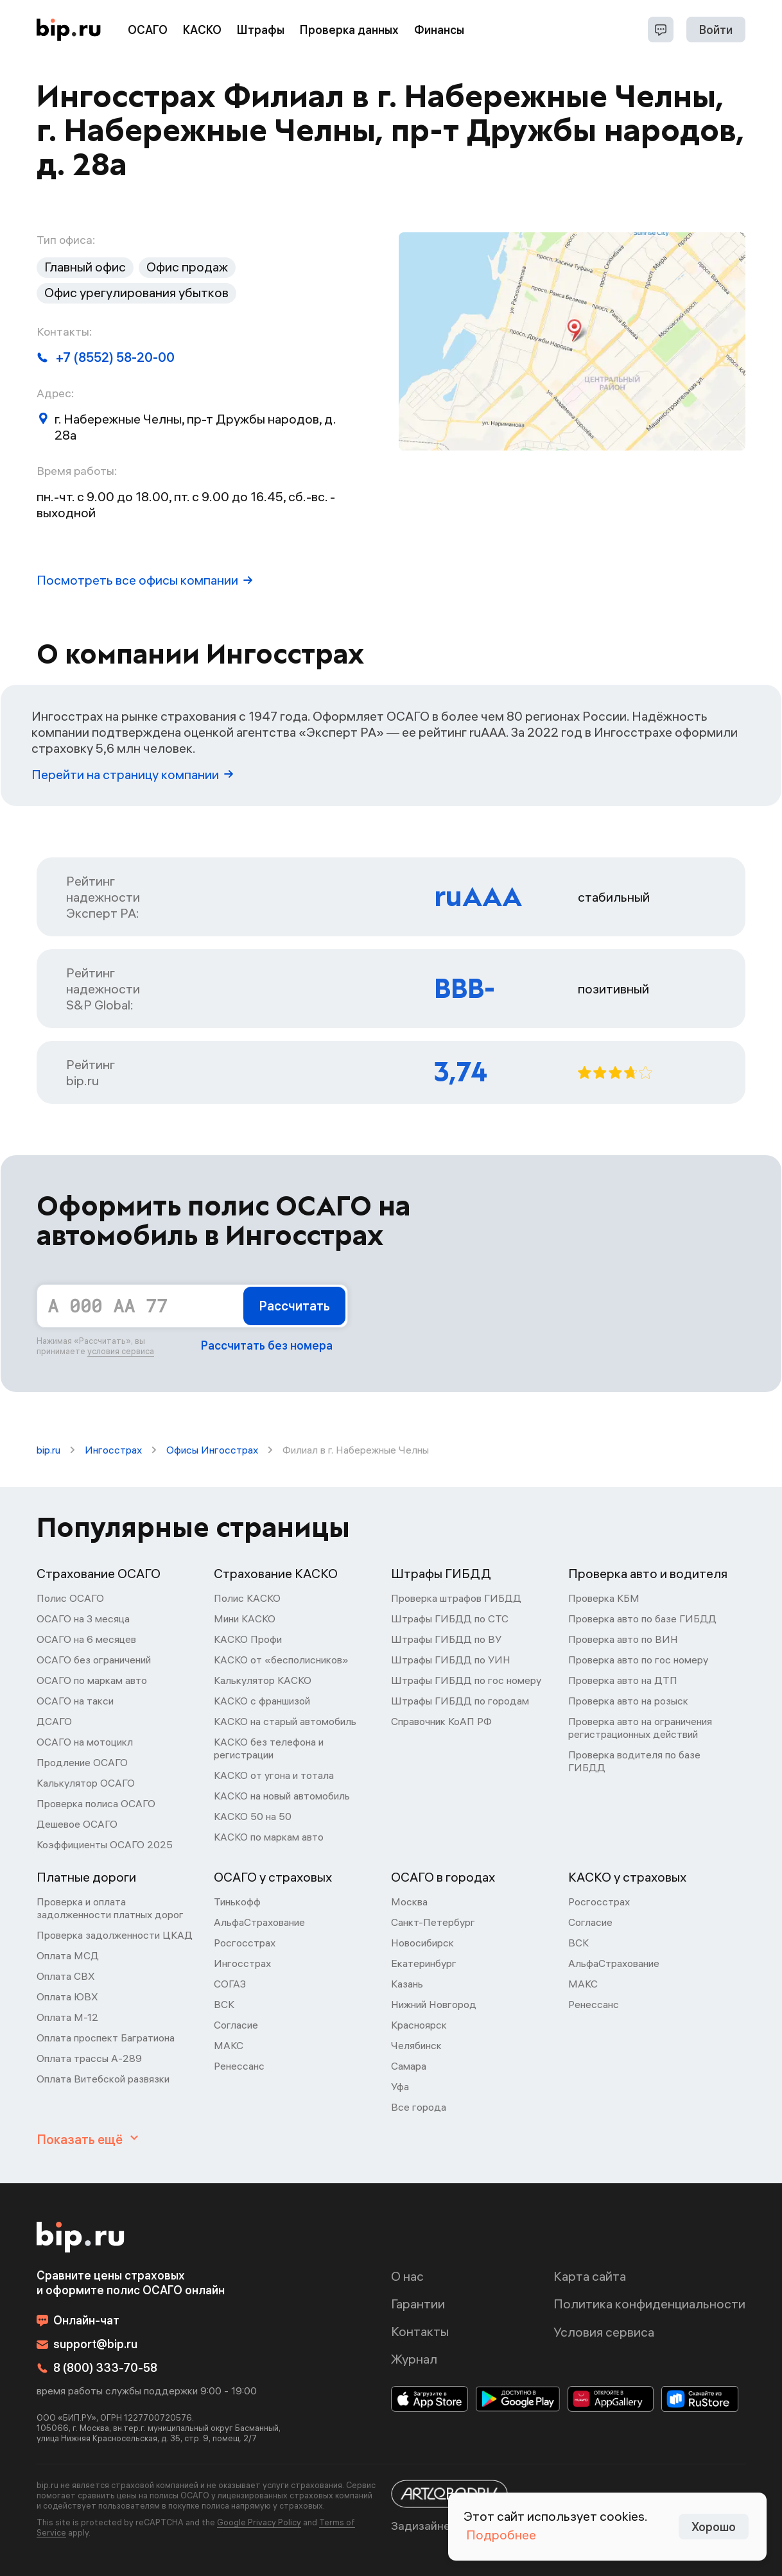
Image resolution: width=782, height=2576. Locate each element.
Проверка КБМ (603, 1598)
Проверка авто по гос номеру (638, 1659)
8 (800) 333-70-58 (97, 2367)
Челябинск (416, 2045)
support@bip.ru (87, 2344)
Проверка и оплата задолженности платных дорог (110, 1908)
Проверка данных (349, 29)
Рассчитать (294, 1306)
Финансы (439, 29)
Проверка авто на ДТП (622, 1680)
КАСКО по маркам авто (269, 1836)
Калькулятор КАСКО (262, 1680)
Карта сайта (589, 2276)
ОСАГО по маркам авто (92, 1680)
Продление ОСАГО (82, 1762)
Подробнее (501, 2535)
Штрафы (260, 29)
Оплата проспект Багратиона (106, 2037)
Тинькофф (237, 1901)
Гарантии (418, 2304)
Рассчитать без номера (267, 1345)
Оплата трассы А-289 (89, 2058)
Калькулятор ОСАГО (86, 1782)
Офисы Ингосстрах (212, 1449)
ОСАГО (148, 29)
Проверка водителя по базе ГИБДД (634, 1761)
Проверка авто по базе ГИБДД (642, 1618)
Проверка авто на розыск (628, 1700)
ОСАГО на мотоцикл (85, 1741)
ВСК (224, 2004)
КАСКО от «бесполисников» (281, 1659)
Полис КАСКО (247, 1598)
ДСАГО (54, 1721)
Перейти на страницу (132, 774)
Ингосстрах (113, 1449)
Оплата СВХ (66, 1976)
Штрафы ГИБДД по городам (460, 1700)
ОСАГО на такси (75, 1700)
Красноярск (419, 2024)
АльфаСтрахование (259, 1922)
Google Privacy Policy (259, 2522)
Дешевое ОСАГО (77, 1823)
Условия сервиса (603, 2332)
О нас (407, 2276)
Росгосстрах (244, 1942)
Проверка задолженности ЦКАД (115, 1934)
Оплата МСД (68, 1955)
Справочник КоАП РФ (441, 1721)
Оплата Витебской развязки (103, 2078)
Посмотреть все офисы (144, 580)
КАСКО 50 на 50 (252, 1816)
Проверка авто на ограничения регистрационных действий (640, 1727)
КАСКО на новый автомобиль (282, 1795)
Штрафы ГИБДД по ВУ (446, 1639)
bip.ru (48, 1449)
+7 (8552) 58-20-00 (106, 357)
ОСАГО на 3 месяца (83, 1618)
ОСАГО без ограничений (94, 1659)
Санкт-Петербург (433, 1922)
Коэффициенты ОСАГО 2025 (105, 1844)
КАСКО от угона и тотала (274, 1775)
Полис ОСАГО (70, 1598)
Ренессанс (239, 2065)
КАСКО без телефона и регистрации (269, 1748)
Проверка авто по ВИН (623, 1639)
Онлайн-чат (78, 2320)
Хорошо (713, 2527)
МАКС (228, 2045)
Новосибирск (422, 1942)
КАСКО (202, 29)
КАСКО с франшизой (262, 1700)
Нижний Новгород (433, 2004)
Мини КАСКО (244, 1618)
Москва (409, 1901)
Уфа (400, 2086)
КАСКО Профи (248, 1639)
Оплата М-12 (67, 2017)
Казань (407, 1983)
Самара (408, 2065)
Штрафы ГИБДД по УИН (450, 1659)
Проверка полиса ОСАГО (96, 1803)
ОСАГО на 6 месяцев (86, 1639)
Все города (418, 2106)
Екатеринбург (423, 1963)
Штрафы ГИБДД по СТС (449, 1618)
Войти (716, 29)
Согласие (236, 2024)
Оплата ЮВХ (67, 1996)
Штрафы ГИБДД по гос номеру (466, 1680)
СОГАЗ (230, 1983)
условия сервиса (120, 1351)
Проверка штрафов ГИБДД (456, 1598)
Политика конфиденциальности (649, 2304)
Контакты (420, 2331)
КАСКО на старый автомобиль (285, 1721)
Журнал (414, 2359)
